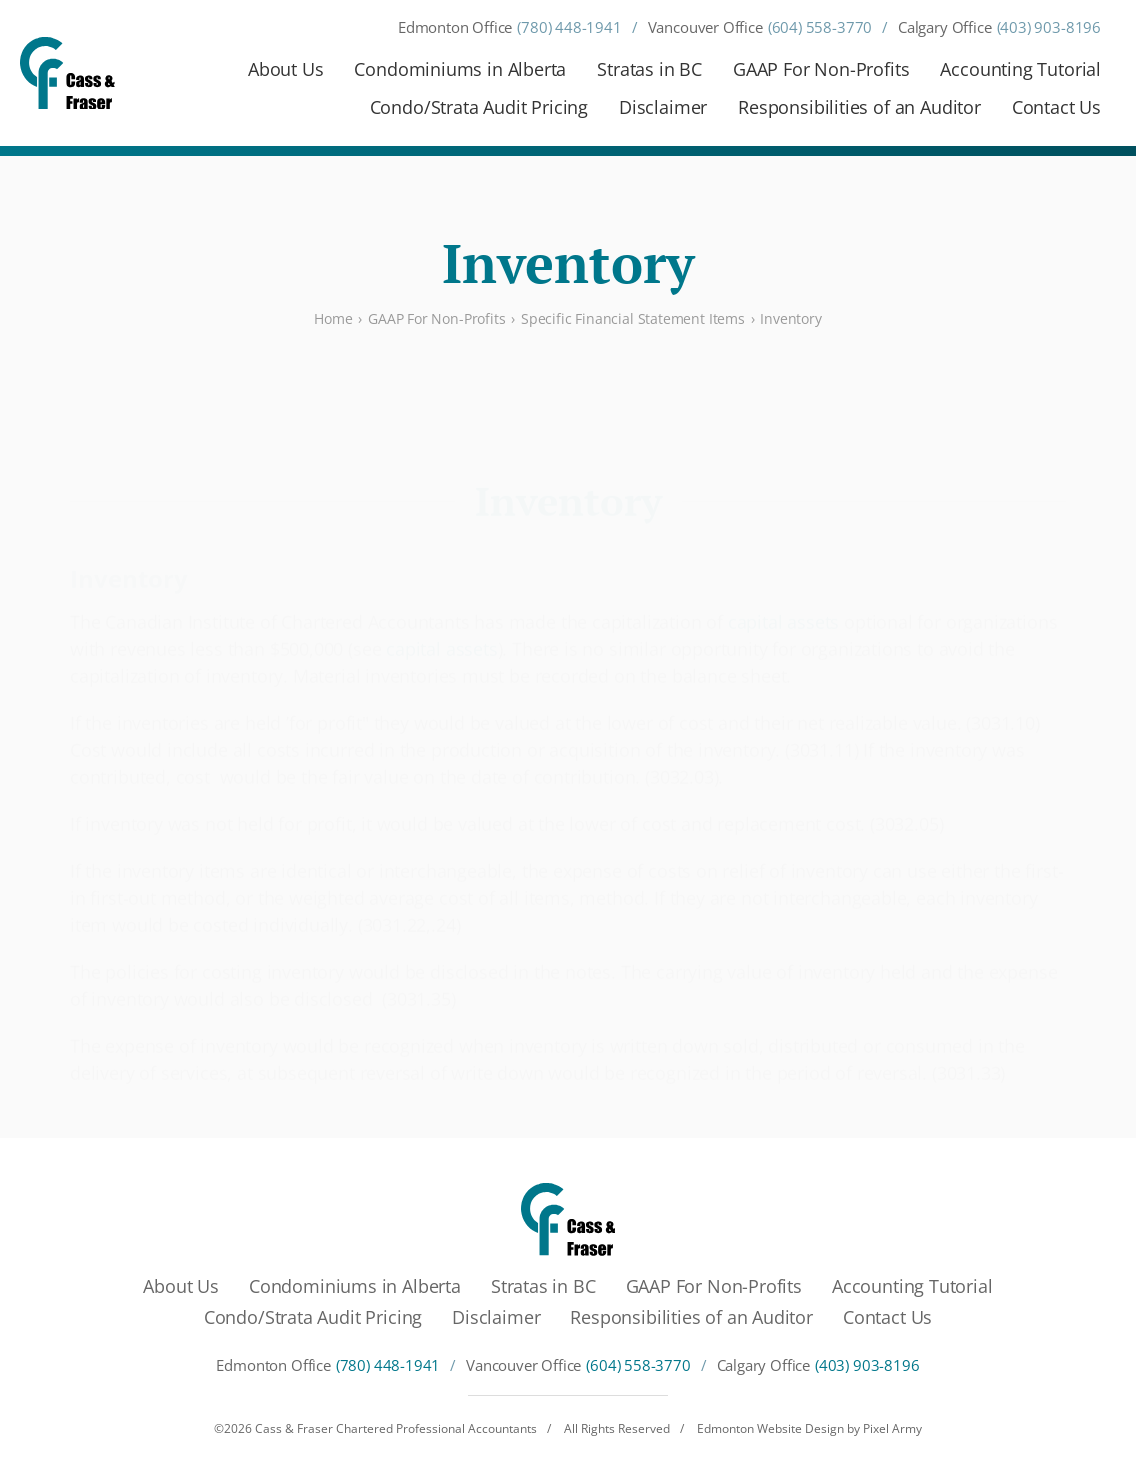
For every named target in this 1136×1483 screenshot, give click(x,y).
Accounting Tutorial (1020, 69)
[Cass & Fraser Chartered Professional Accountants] (67, 73)
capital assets (783, 573)
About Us (286, 69)
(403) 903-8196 (1049, 27)
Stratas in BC (649, 69)
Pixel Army (892, 1428)
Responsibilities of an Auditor (859, 107)
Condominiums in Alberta (460, 69)
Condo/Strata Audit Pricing (479, 107)
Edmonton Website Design (770, 1428)
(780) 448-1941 (569, 27)
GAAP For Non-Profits (821, 69)
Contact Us (1056, 107)
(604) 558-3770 (820, 27)
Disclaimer (663, 107)
